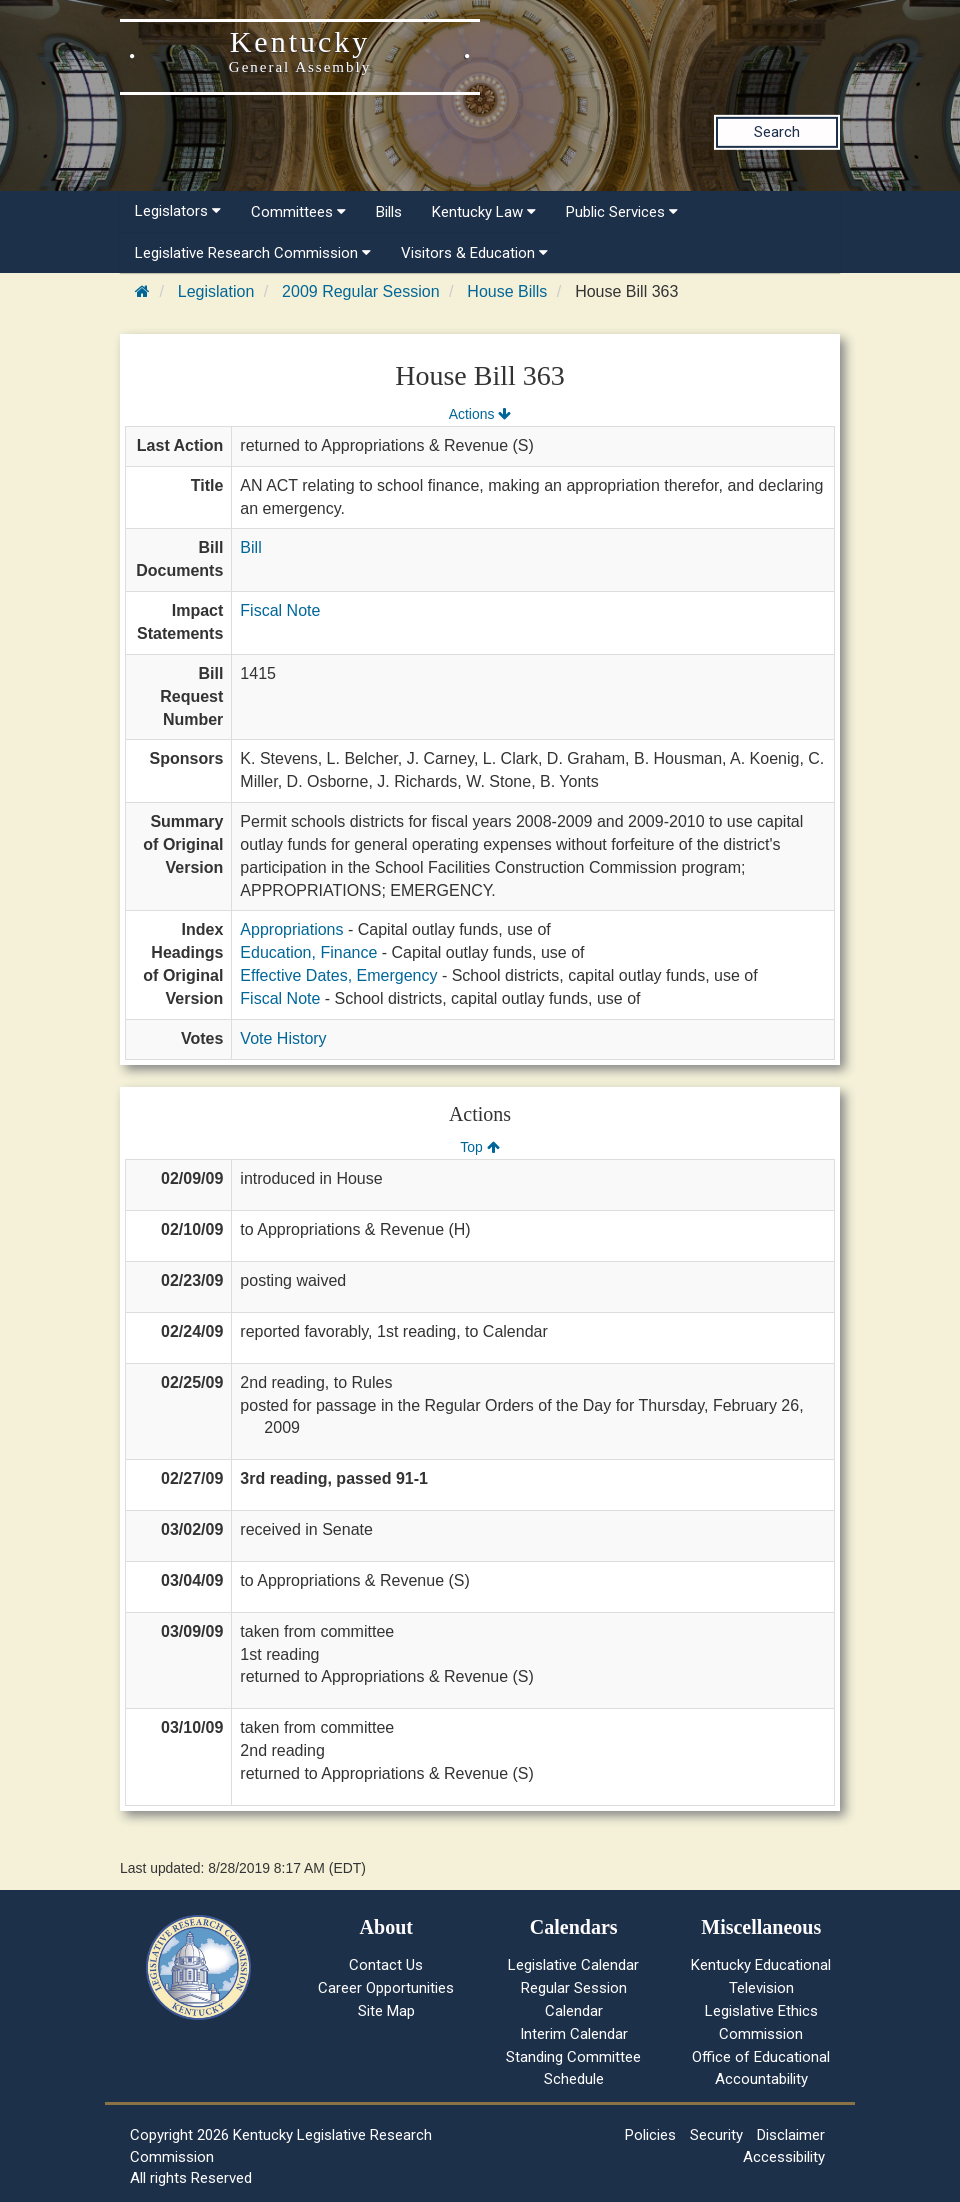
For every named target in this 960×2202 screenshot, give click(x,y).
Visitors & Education (474, 253)
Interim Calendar (574, 2034)
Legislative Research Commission (253, 253)
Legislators (178, 211)
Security (716, 2135)
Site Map (386, 2011)
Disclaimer (791, 2135)
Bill (250, 547)
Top (479, 1147)
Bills (389, 212)
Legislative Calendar (573, 1965)
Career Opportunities (386, 1988)
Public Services (622, 212)
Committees (298, 212)
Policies (650, 2135)
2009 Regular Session (360, 291)
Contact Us (386, 1965)
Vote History (283, 1038)
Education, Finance (308, 952)
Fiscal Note (280, 610)
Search (777, 132)
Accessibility (784, 2157)
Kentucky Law (484, 212)
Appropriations (291, 929)
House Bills (507, 291)
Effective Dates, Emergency (338, 975)
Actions (480, 414)
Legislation (216, 291)
